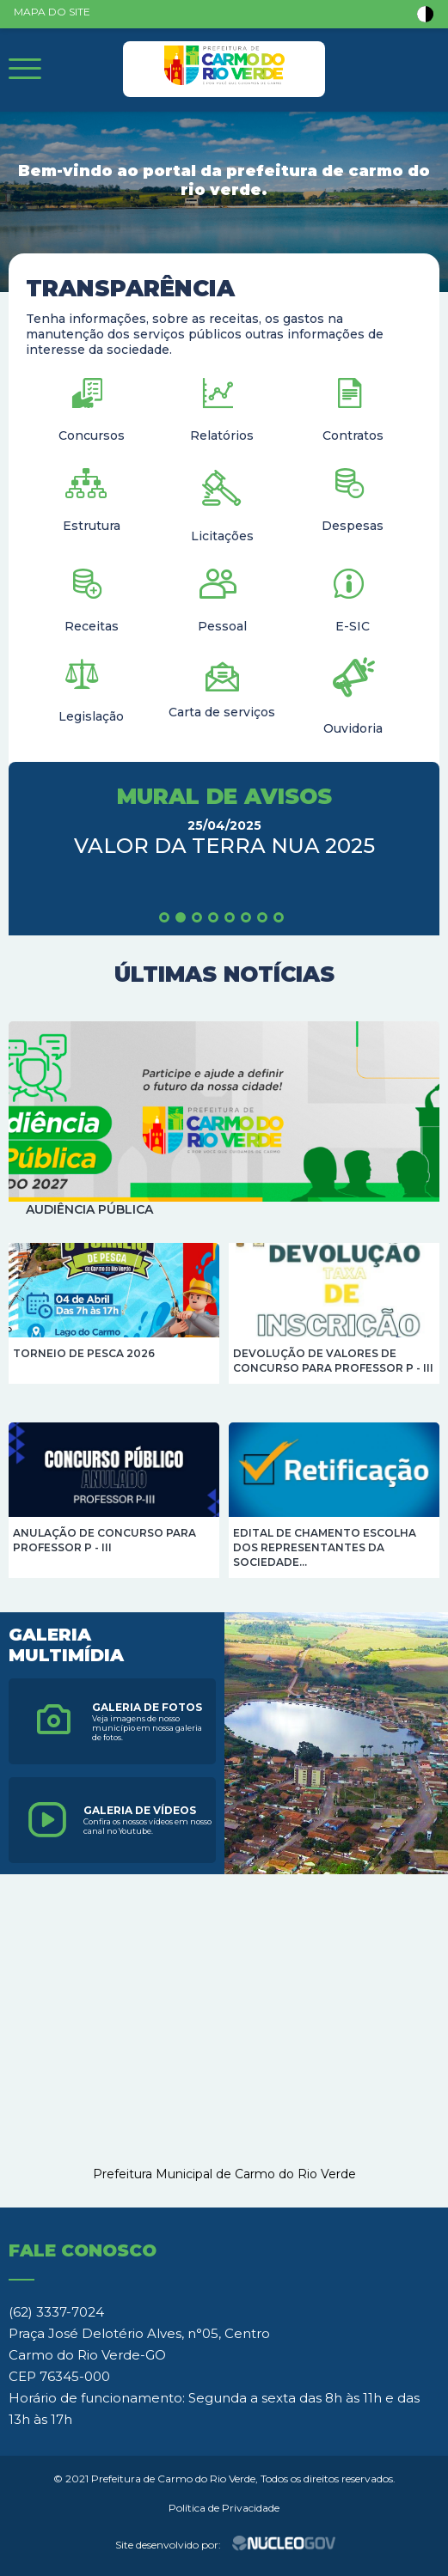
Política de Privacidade (224, 2508)
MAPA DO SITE (52, 11)
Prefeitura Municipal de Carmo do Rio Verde (224, 2174)
